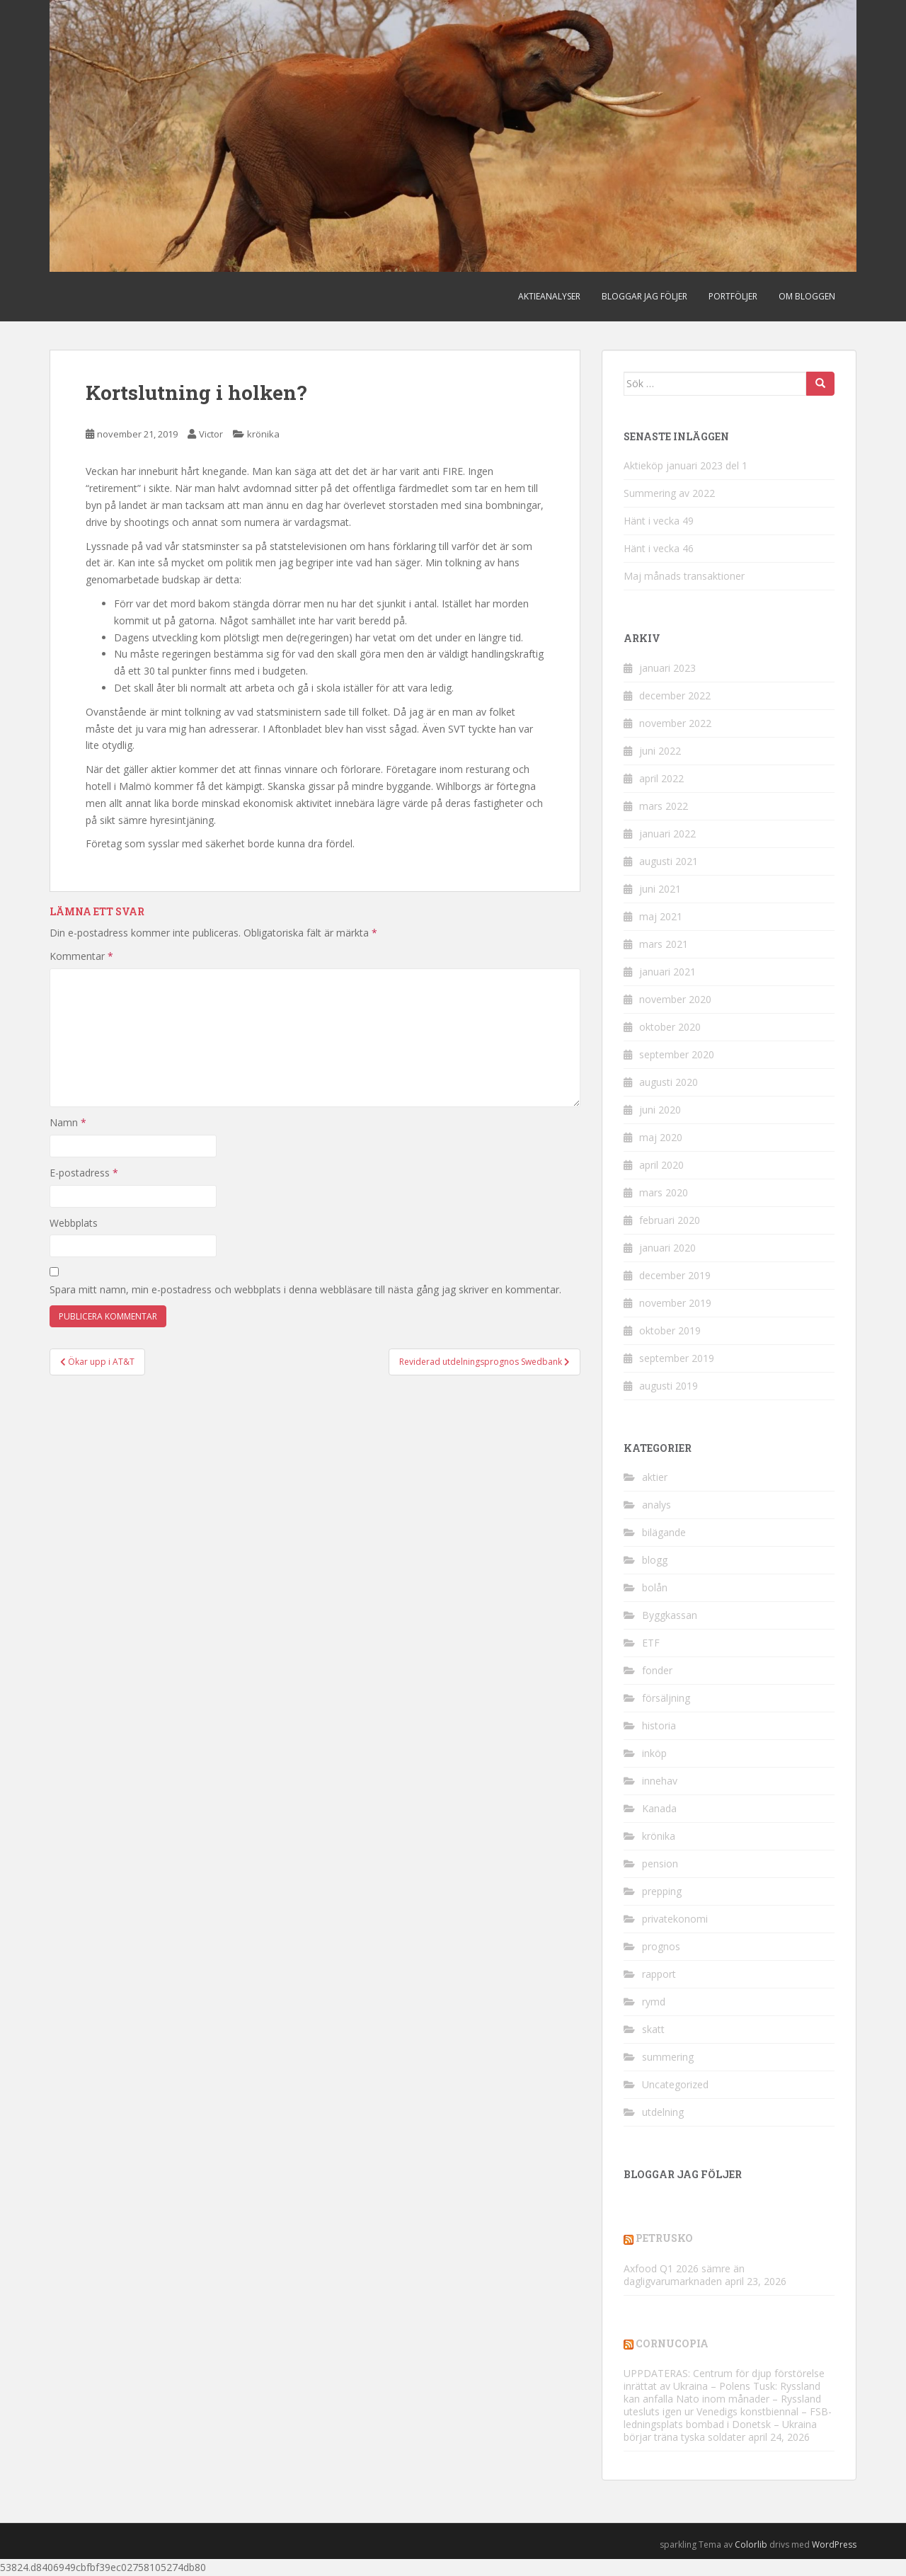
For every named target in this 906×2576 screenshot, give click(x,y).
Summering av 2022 (669, 493)
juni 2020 (660, 1109)
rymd (653, 2001)
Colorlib (751, 2544)
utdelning (663, 2112)
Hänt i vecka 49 (659, 520)
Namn (68, 1122)
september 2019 (676, 1358)
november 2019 (675, 1303)
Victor (211, 434)
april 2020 (661, 1165)
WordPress (834, 2544)
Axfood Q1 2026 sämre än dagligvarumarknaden (684, 2275)
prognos (661, 1946)
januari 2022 (667, 833)
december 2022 (675, 695)
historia (659, 1725)
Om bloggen (807, 296)
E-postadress (84, 1172)
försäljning (666, 1698)
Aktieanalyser (549, 296)
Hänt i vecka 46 (659, 548)
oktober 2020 (670, 1027)
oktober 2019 (670, 1330)
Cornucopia (672, 2343)
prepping (662, 1891)
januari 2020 (667, 1247)
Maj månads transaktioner (684, 576)
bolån (654, 1587)
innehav (659, 1780)
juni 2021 (660, 888)
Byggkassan (669, 1615)
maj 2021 (660, 916)
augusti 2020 (668, 1082)
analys (656, 1504)
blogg (654, 1560)
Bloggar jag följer (644, 296)
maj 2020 (660, 1137)
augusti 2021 (668, 861)
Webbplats (74, 1223)
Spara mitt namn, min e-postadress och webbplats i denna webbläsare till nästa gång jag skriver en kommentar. (305, 1289)
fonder (657, 1670)
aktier (654, 1477)
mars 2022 (663, 806)
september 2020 (676, 1054)
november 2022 (675, 723)
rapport (659, 1974)
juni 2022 (660, 750)
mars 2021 (663, 944)
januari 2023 (667, 668)
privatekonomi (675, 1918)
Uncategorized (675, 2084)
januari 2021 (667, 971)
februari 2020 (669, 1220)
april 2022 (661, 778)
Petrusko (664, 2238)
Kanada (659, 1808)
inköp (654, 1753)
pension (660, 1863)
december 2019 (675, 1275)
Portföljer (733, 296)
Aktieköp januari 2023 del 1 (685, 465)
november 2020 (675, 999)
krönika (263, 434)
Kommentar (81, 956)
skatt (653, 2029)
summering (668, 2056)
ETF (651, 1642)
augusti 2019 (668, 1385)
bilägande (664, 1532)
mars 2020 (663, 1192)
